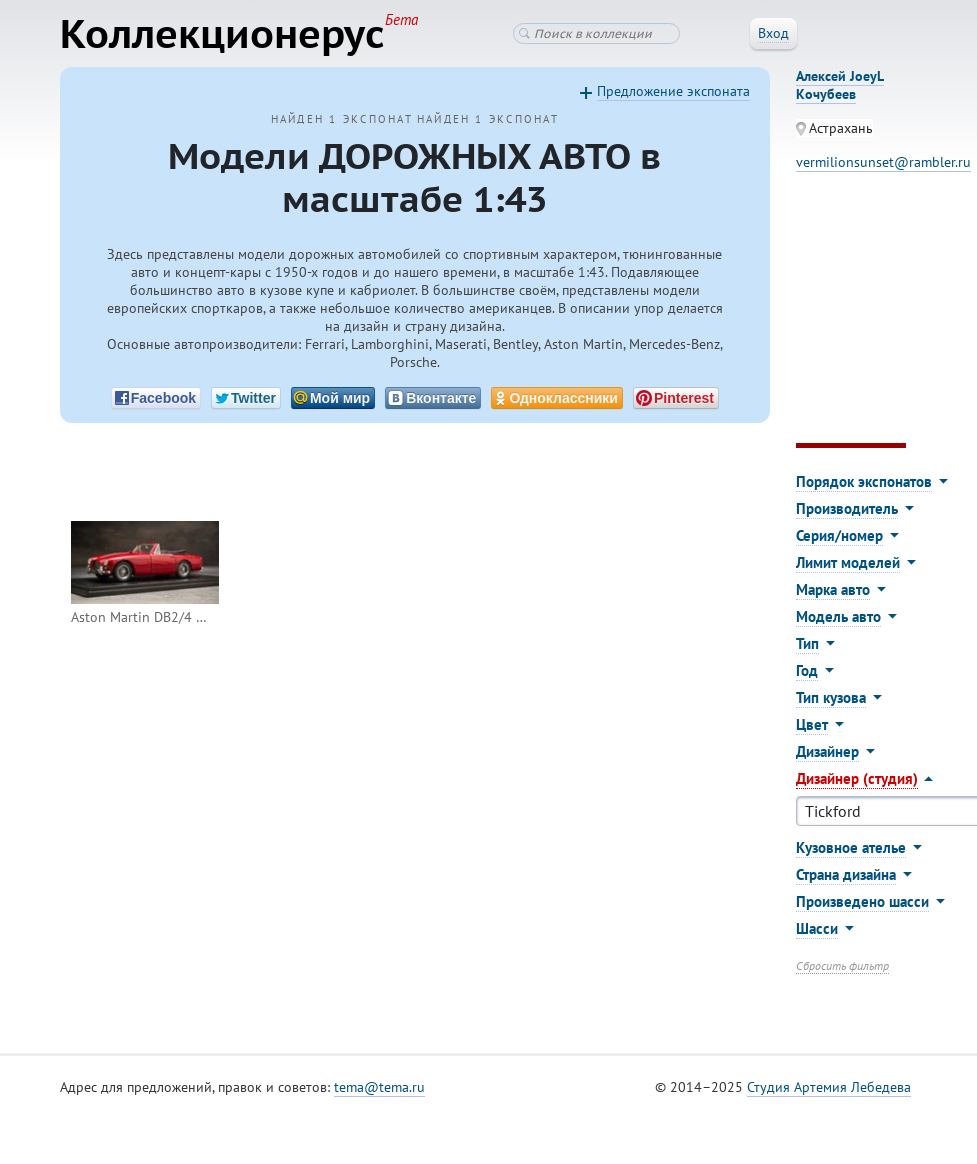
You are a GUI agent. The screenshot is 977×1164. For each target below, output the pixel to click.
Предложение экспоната (673, 91)
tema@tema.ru (379, 1087)
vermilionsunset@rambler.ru (883, 162)
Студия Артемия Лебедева (829, 1087)
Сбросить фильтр (842, 965)
